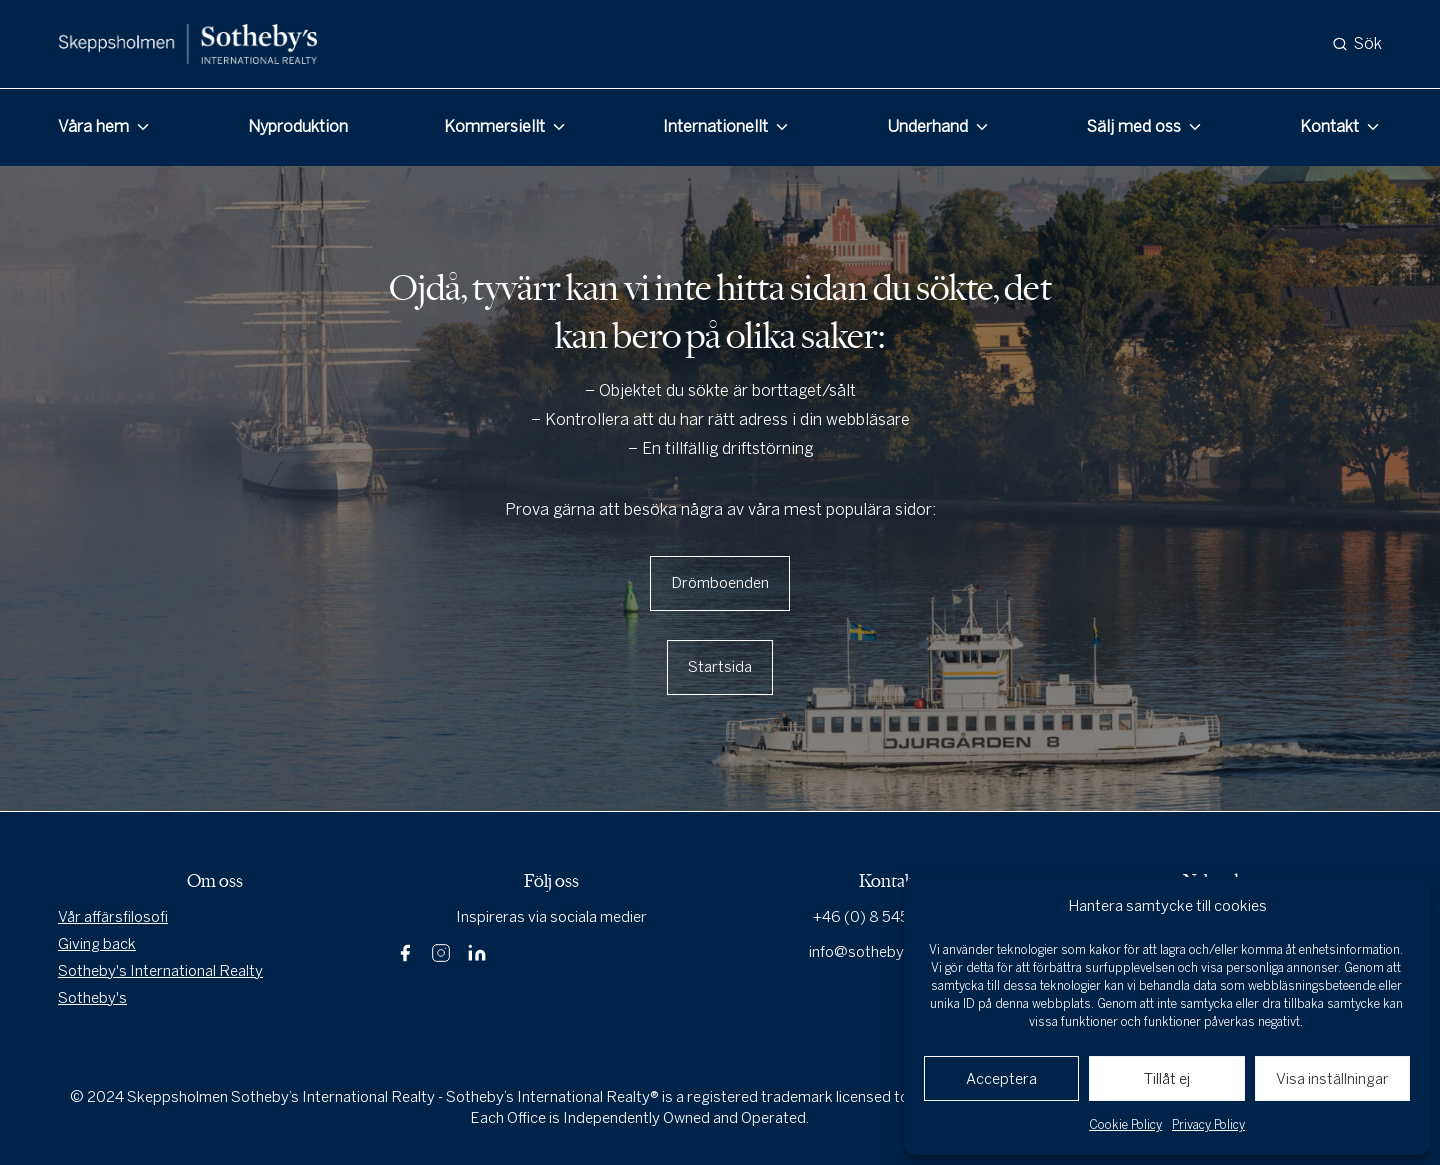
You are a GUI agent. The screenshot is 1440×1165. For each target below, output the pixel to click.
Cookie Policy (1125, 1125)
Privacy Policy (1208, 1125)
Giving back (97, 944)
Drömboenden (720, 583)
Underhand (927, 126)
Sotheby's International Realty (160, 971)
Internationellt (715, 126)
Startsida (720, 667)
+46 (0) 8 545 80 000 (889, 917)
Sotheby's (92, 998)
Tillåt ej (1167, 1079)
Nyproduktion (298, 126)
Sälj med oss (1134, 126)
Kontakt (1329, 126)
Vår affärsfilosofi (113, 917)
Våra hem (93, 126)
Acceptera (1001, 1079)
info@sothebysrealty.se (889, 952)
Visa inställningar (1332, 1079)
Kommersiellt (494, 126)
